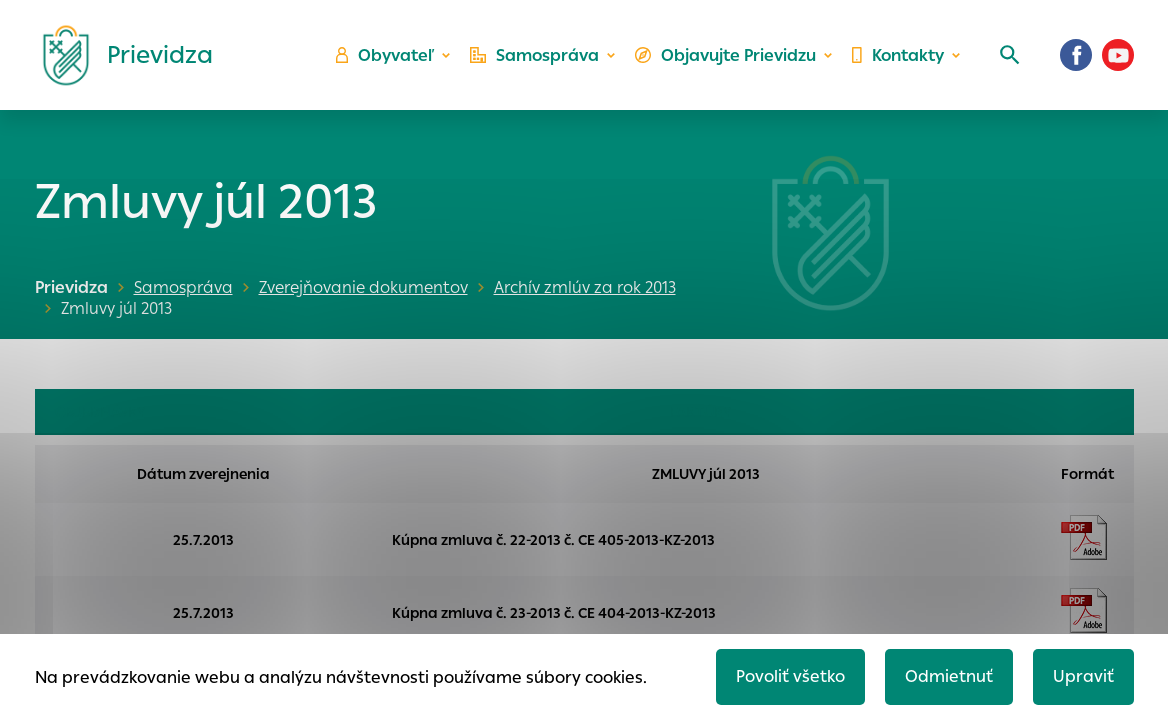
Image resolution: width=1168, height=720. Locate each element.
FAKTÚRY (700, 412)
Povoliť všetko (790, 676)
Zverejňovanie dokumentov (363, 287)
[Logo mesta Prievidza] (120, 55)
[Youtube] (1118, 55)
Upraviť (1083, 676)
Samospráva (534, 55)
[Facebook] (1076, 55)
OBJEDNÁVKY (100, 412)
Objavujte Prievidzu (725, 55)
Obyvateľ (385, 55)
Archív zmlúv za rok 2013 (585, 287)
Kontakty (898, 55)
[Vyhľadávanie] (1010, 55)
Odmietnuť (949, 676)
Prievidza (71, 287)
